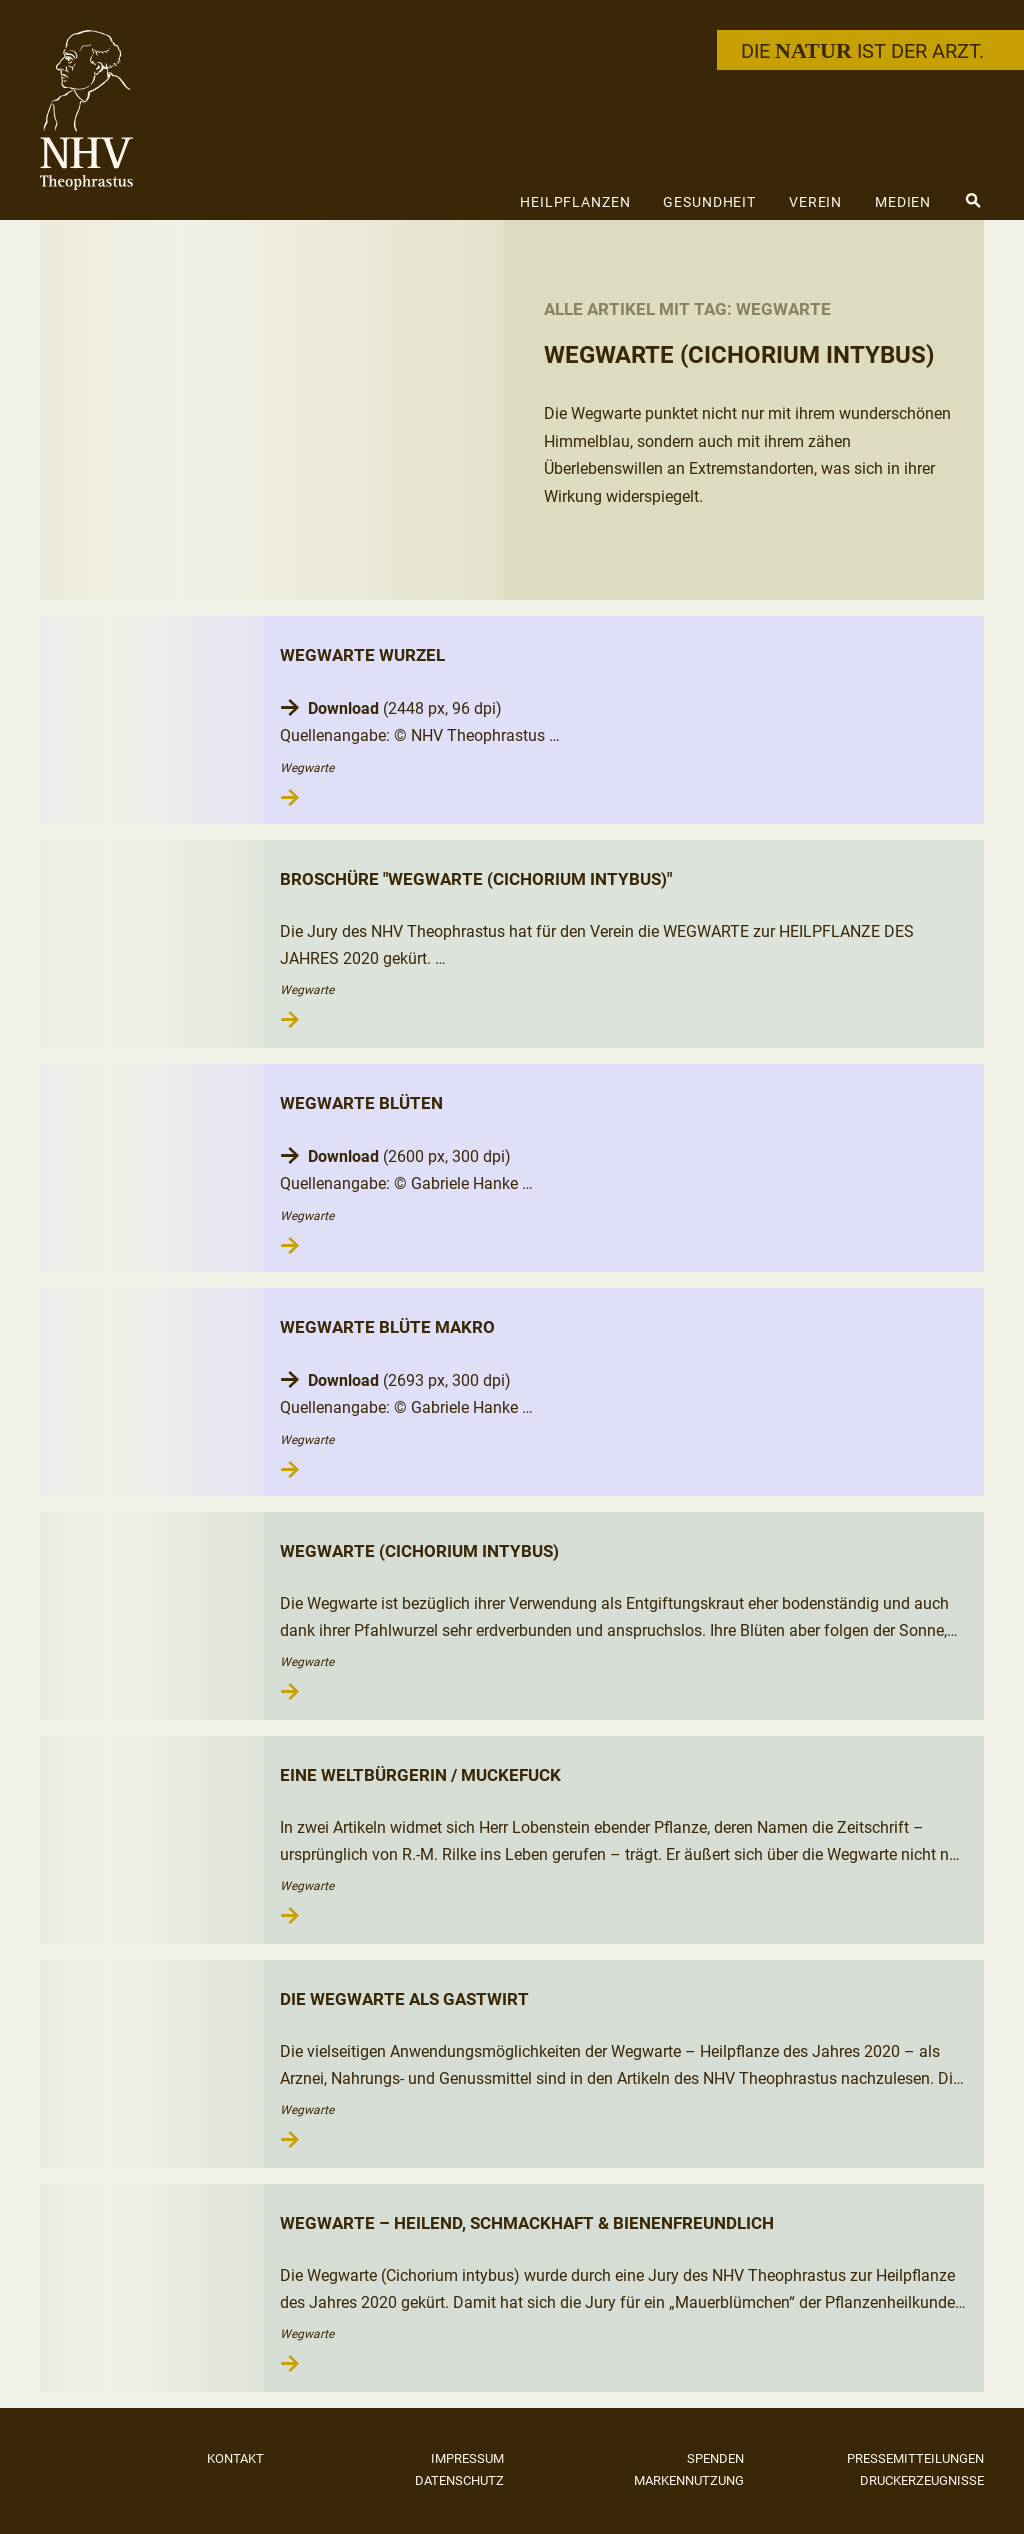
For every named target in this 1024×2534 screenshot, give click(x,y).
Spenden (715, 2458)
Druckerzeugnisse (922, 2480)
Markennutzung (689, 2480)
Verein (815, 202)
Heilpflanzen (575, 202)
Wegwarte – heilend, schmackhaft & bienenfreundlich (527, 2223)
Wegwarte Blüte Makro (387, 1327)
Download (343, 708)
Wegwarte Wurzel (362, 655)
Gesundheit (709, 202)
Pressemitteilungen (915, 2458)
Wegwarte (307, 768)
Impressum (467, 2458)
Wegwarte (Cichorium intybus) (419, 1551)
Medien (903, 202)
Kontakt (235, 2458)
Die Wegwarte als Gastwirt (404, 1999)
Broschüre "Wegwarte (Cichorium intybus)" (476, 879)
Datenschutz (459, 2480)
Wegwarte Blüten (361, 1103)
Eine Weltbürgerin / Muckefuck (420, 1775)
